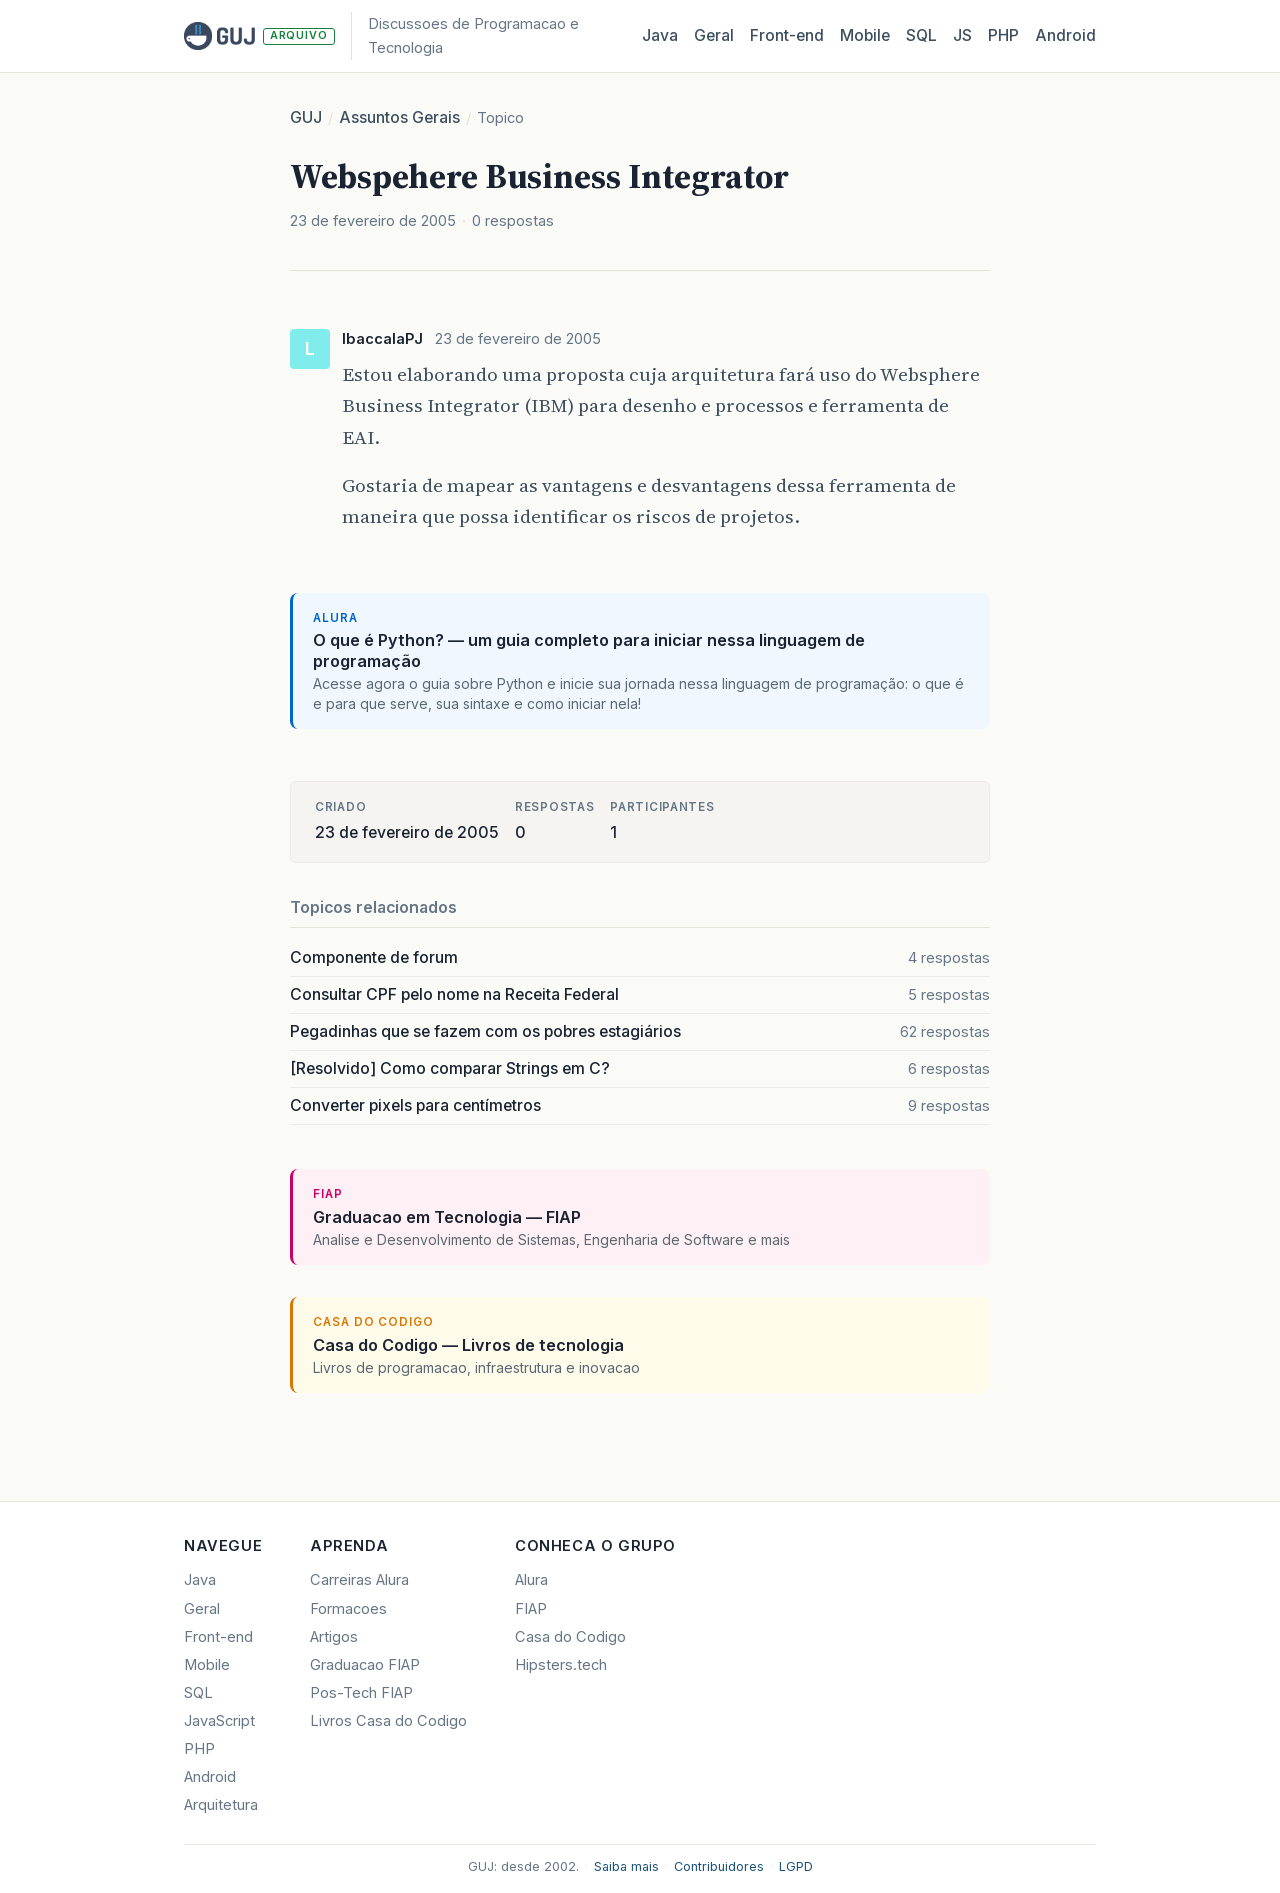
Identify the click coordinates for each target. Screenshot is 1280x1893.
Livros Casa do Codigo (388, 1721)
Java (660, 35)
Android (1065, 35)
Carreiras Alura (359, 1580)
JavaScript (219, 1721)
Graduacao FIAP (365, 1665)
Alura (531, 1580)
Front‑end (787, 35)
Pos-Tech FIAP (361, 1693)
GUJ (306, 117)
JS (962, 35)
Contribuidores (719, 1866)
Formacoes (348, 1609)
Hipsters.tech (561, 1665)
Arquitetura (221, 1805)
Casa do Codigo (570, 1637)
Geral (714, 35)
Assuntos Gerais (399, 117)
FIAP (531, 1609)
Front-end (218, 1637)
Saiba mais (626, 1866)
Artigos (334, 1637)
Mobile (865, 35)
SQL (921, 35)
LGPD (796, 1866)
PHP (1003, 35)
